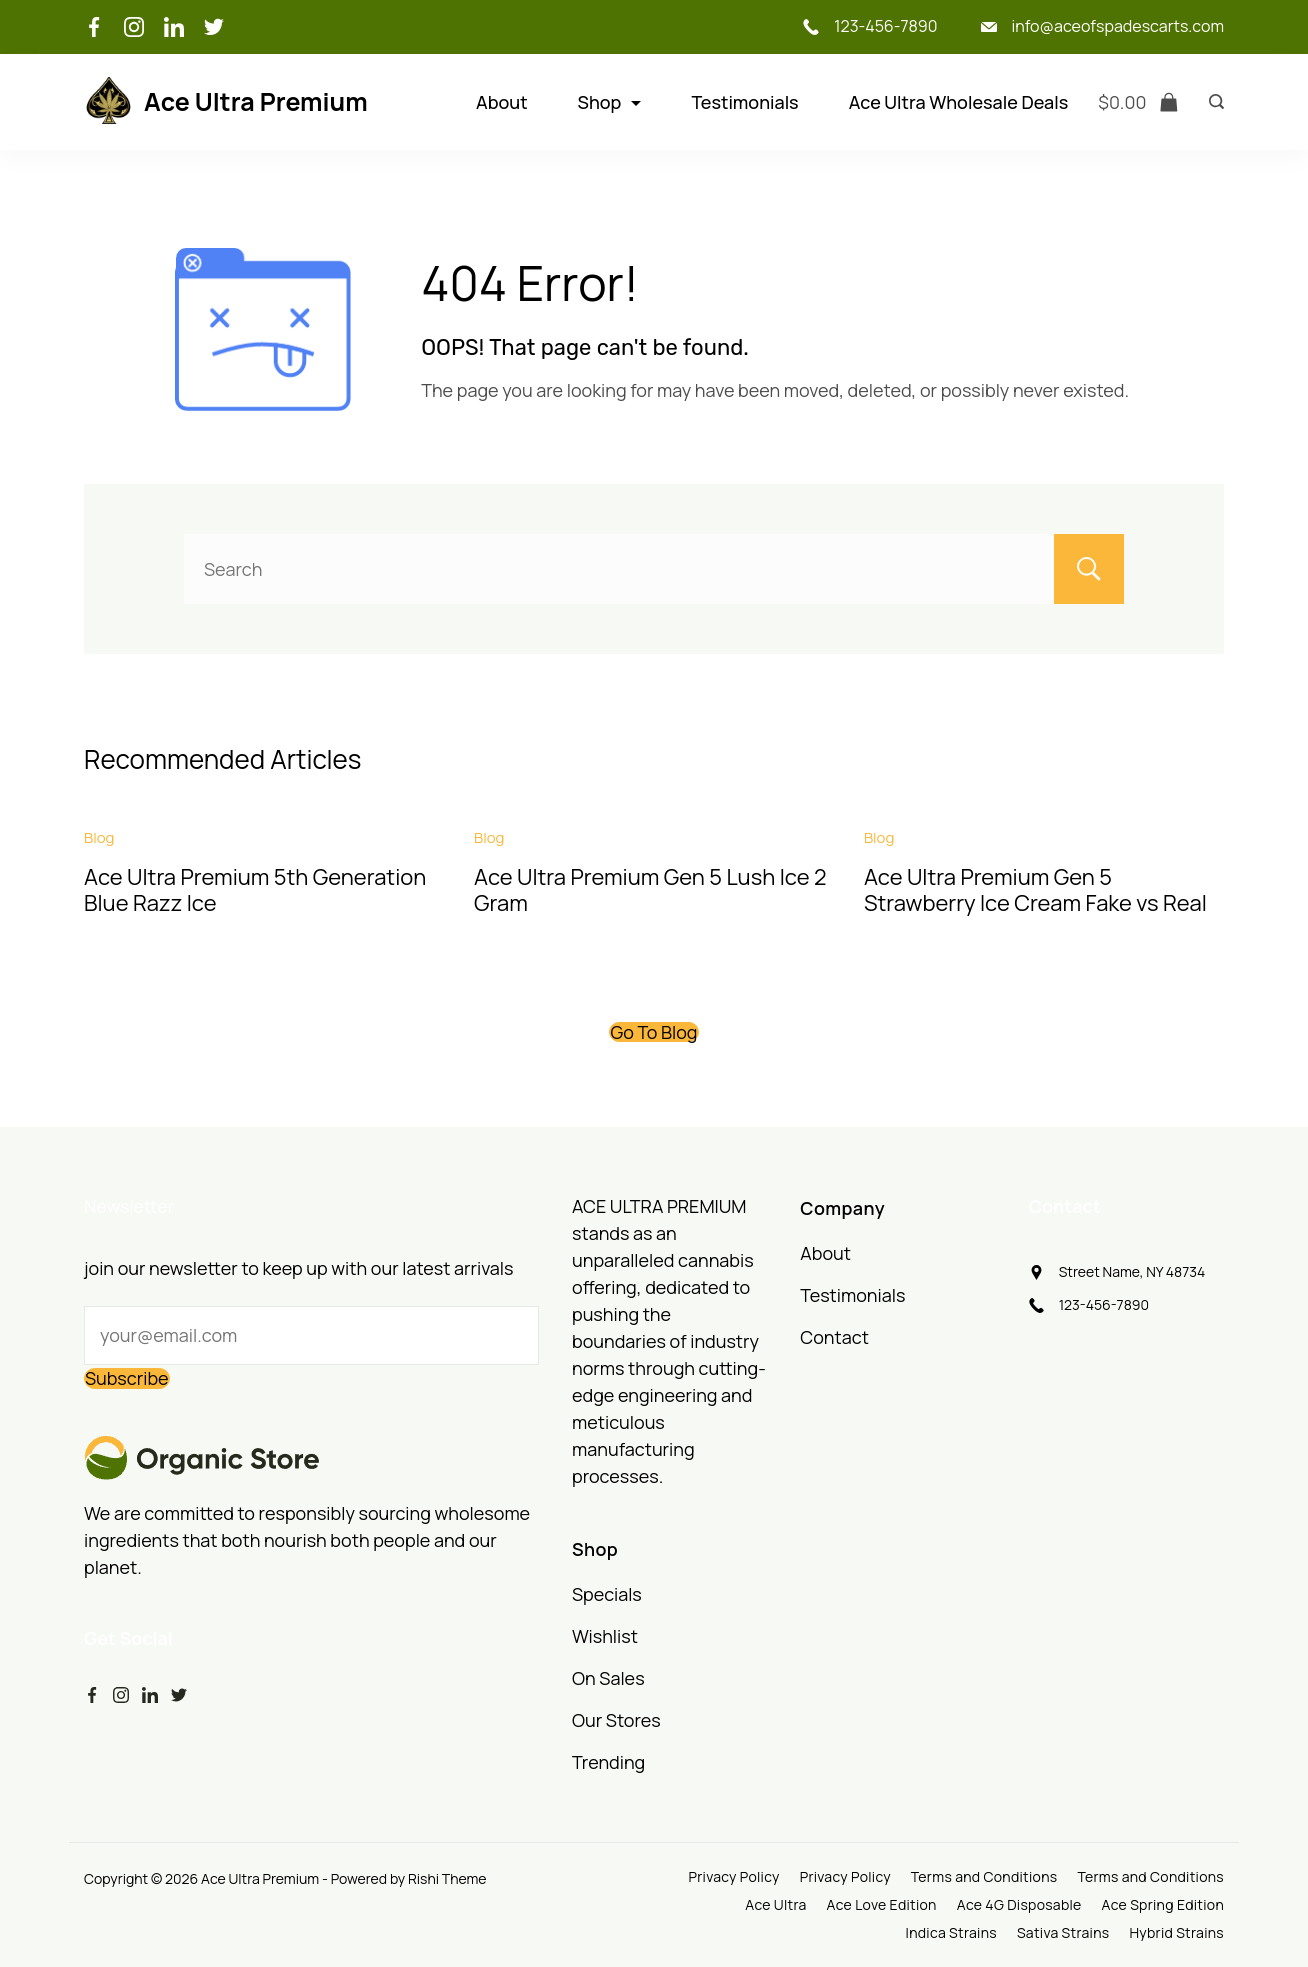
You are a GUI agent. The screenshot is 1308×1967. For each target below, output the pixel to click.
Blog (99, 837)
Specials (607, 1594)
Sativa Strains (1063, 1933)
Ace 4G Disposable (1019, 1905)
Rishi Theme (447, 1878)
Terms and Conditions (984, 1877)
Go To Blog (653, 1032)
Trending (608, 1762)
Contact (834, 1337)
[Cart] (1138, 102)
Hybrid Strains (1176, 1933)
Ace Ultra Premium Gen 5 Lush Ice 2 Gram (650, 890)
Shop (610, 102)
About (502, 102)
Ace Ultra (775, 1905)
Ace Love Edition (882, 1905)
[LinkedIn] (174, 27)
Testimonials (744, 102)
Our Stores (616, 1720)
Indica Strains (951, 1933)
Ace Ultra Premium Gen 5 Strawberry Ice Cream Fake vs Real (1035, 890)
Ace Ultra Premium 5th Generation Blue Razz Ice (255, 890)
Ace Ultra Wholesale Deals (959, 102)
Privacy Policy (733, 1877)
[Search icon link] (1211, 102)
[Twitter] (214, 27)
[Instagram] (134, 27)
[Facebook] (94, 27)
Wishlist (605, 1636)
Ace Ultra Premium (256, 101)
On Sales (608, 1678)
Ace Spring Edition (1163, 1905)
